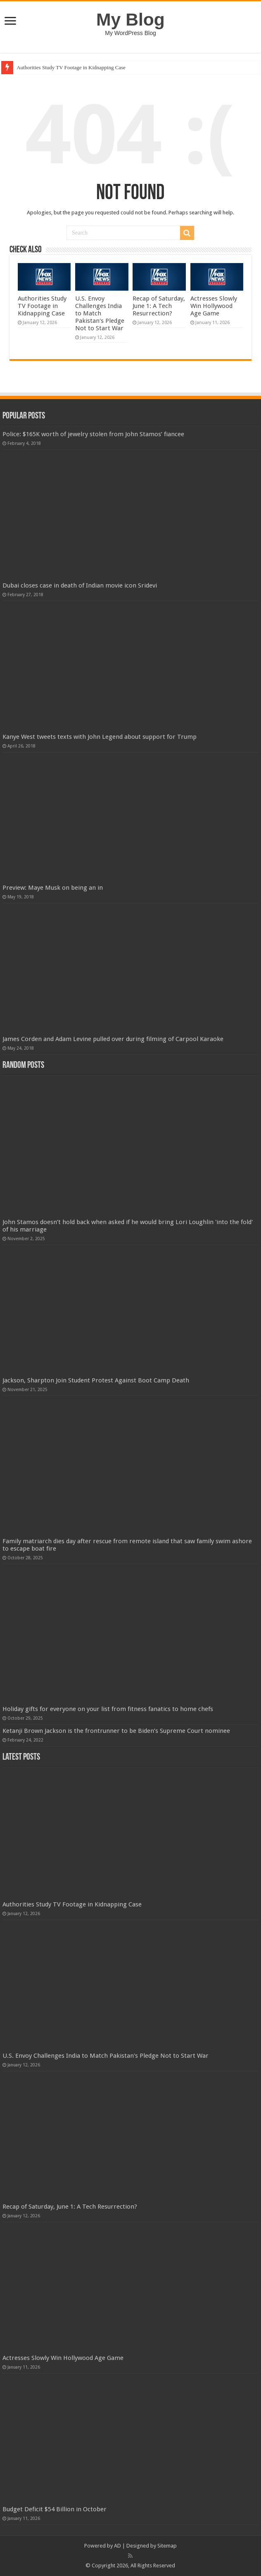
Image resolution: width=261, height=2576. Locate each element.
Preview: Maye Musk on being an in (52, 887)
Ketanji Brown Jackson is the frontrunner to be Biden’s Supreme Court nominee (116, 1731)
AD (117, 2546)
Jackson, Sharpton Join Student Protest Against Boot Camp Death (95, 1380)
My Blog (130, 19)
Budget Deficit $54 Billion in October (54, 2509)
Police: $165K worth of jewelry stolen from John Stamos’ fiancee (93, 434)
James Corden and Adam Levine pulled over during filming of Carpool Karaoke (112, 1039)
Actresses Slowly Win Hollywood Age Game (213, 306)
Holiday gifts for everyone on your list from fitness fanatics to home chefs (107, 1709)
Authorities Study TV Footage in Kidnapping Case (71, 67)
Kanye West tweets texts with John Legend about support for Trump (99, 736)
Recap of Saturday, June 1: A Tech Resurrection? (159, 306)
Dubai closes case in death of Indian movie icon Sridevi (79, 585)
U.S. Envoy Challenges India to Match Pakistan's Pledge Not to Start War (99, 313)
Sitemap (167, 2546)
